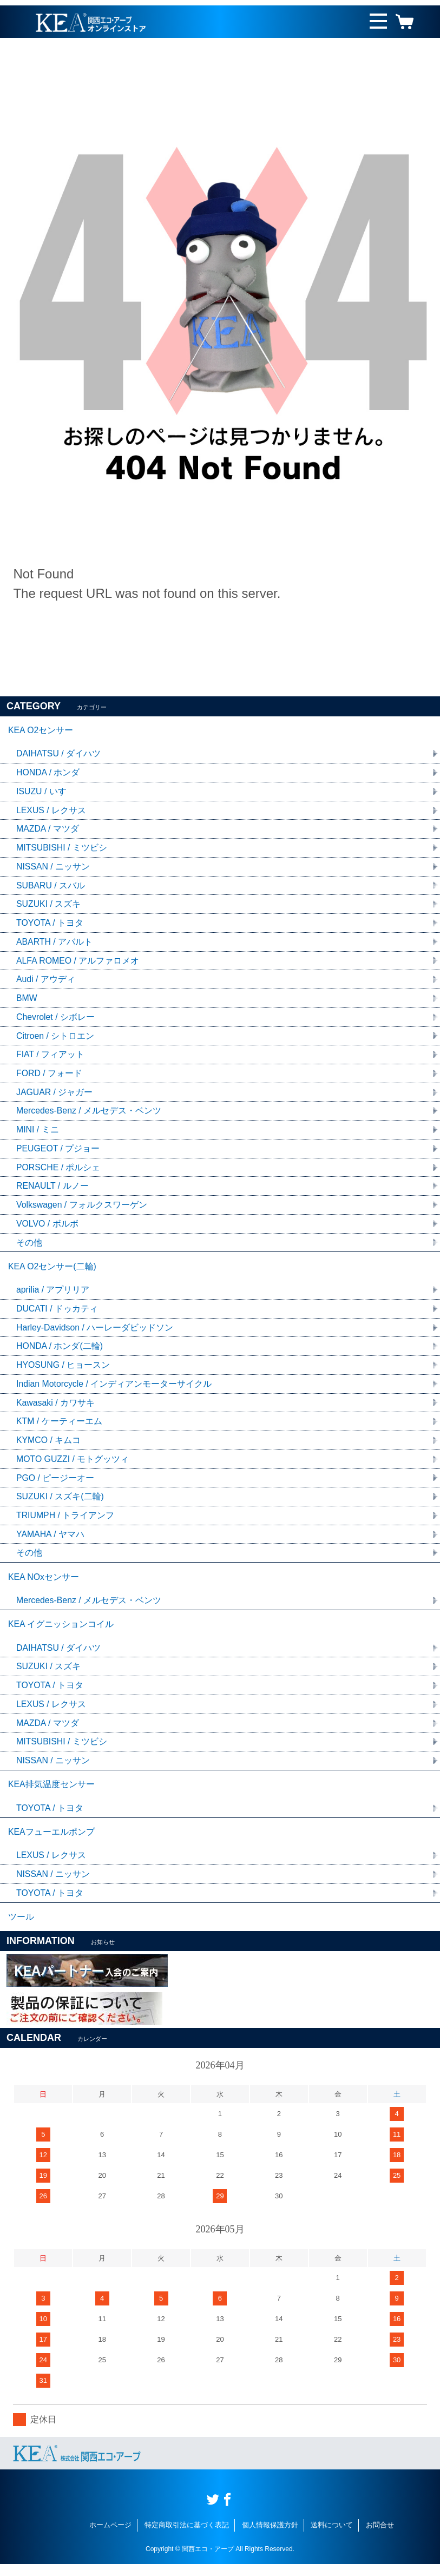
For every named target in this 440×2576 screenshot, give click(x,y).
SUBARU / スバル (51, 887)
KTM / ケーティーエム (59, 1427)
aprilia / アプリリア (53, 1295)
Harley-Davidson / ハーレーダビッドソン (95, 1333)
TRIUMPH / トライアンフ (65, 1522)
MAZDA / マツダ (47, 830)
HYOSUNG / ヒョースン (63, 1370)
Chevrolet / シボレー (55, 1019)
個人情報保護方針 (270, 2537)
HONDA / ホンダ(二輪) (59, 1351)
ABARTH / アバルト (54, 943)
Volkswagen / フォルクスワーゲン (82, 1209)
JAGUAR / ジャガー (54, 1095)
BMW (26, 1000)
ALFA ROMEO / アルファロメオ (78, 962)
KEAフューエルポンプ (51, 1842)
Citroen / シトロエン (55, 1038)
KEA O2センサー (41, 730)
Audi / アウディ (45, 981)
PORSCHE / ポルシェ (58, 1171)
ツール (21, 1928)
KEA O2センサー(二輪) (52, 1271)
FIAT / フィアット (50, 1057)
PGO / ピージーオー (55, 1484)
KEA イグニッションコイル (61, 1632)
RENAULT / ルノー (52, 1190)
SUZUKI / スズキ (48, 906)
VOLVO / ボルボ (47, 1228)
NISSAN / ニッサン (53, 868)
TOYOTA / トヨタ (50, 925)
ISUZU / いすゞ (45, 792)
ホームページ (110, 2537)
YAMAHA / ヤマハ (50, 1541)
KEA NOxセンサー (44, 1584)
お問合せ (380, 2537)
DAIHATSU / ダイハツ (58, 754)
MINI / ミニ (37, 1133)
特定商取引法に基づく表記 (187, 2537)
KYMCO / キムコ (48, 1446)
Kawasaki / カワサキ (55, 1408)
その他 (29, 1246)
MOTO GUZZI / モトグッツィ (72, 1465)
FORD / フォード (49, 1076)
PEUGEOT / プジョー (58, 1152)
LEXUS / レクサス (51, 811)
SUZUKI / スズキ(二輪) (60, 1503)
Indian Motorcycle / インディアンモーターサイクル (114, 1389)
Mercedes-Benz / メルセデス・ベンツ (89, 1114)
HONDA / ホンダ (48, 773)
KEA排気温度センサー (51, 1794)
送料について (332, 2537)
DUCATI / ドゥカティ (57, 1314)
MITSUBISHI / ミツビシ (62, 849)
